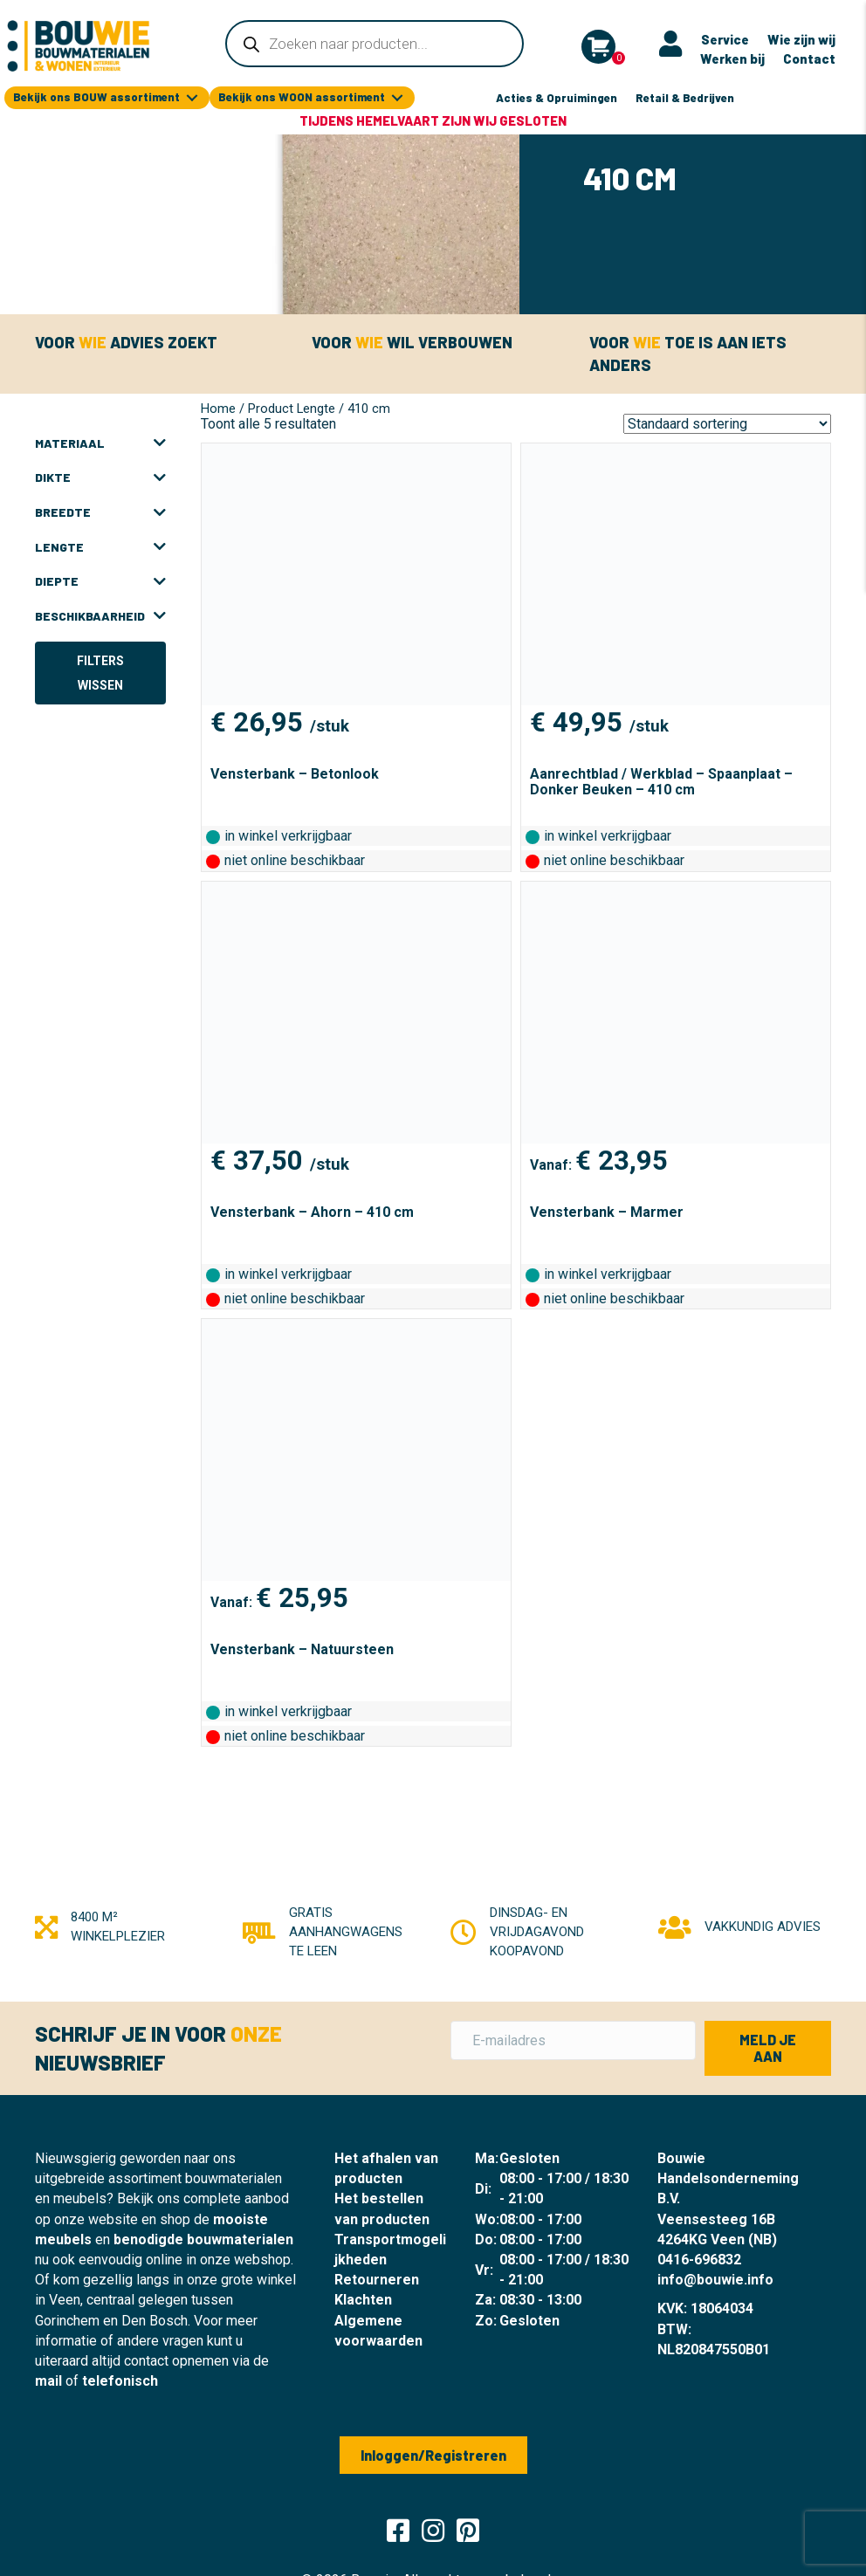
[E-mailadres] (573, 2038)
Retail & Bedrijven (685, 96)
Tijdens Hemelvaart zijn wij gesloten (433, 119)
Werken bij (732, 57)
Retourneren (376, 2278)
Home (218, 407)
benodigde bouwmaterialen (203, 2237)
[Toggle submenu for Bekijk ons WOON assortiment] (397, 96)
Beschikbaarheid (100, 614)
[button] (767, 2046)
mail (48, 2379)
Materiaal (100, 441)
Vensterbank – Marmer (607, 1210)
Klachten (363, 2298)
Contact (809, 57)
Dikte (100, 475)
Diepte (100, 579)
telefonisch (120, 2379)
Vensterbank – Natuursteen (302, 1647)
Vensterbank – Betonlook (294, 772)
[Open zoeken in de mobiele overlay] (374, 43)
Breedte (100, 510)
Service (725, 38)
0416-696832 (699, 2258)
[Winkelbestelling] (727, 422)
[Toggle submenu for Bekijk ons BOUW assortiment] (192, 96)
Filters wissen (100, 671)
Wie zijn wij (801, 38)
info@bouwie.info (715, 2278)
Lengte (100, 545)
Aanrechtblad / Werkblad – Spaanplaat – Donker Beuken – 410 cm (661, 780)
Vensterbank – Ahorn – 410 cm (312, 1210)
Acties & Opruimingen (556, 96)
